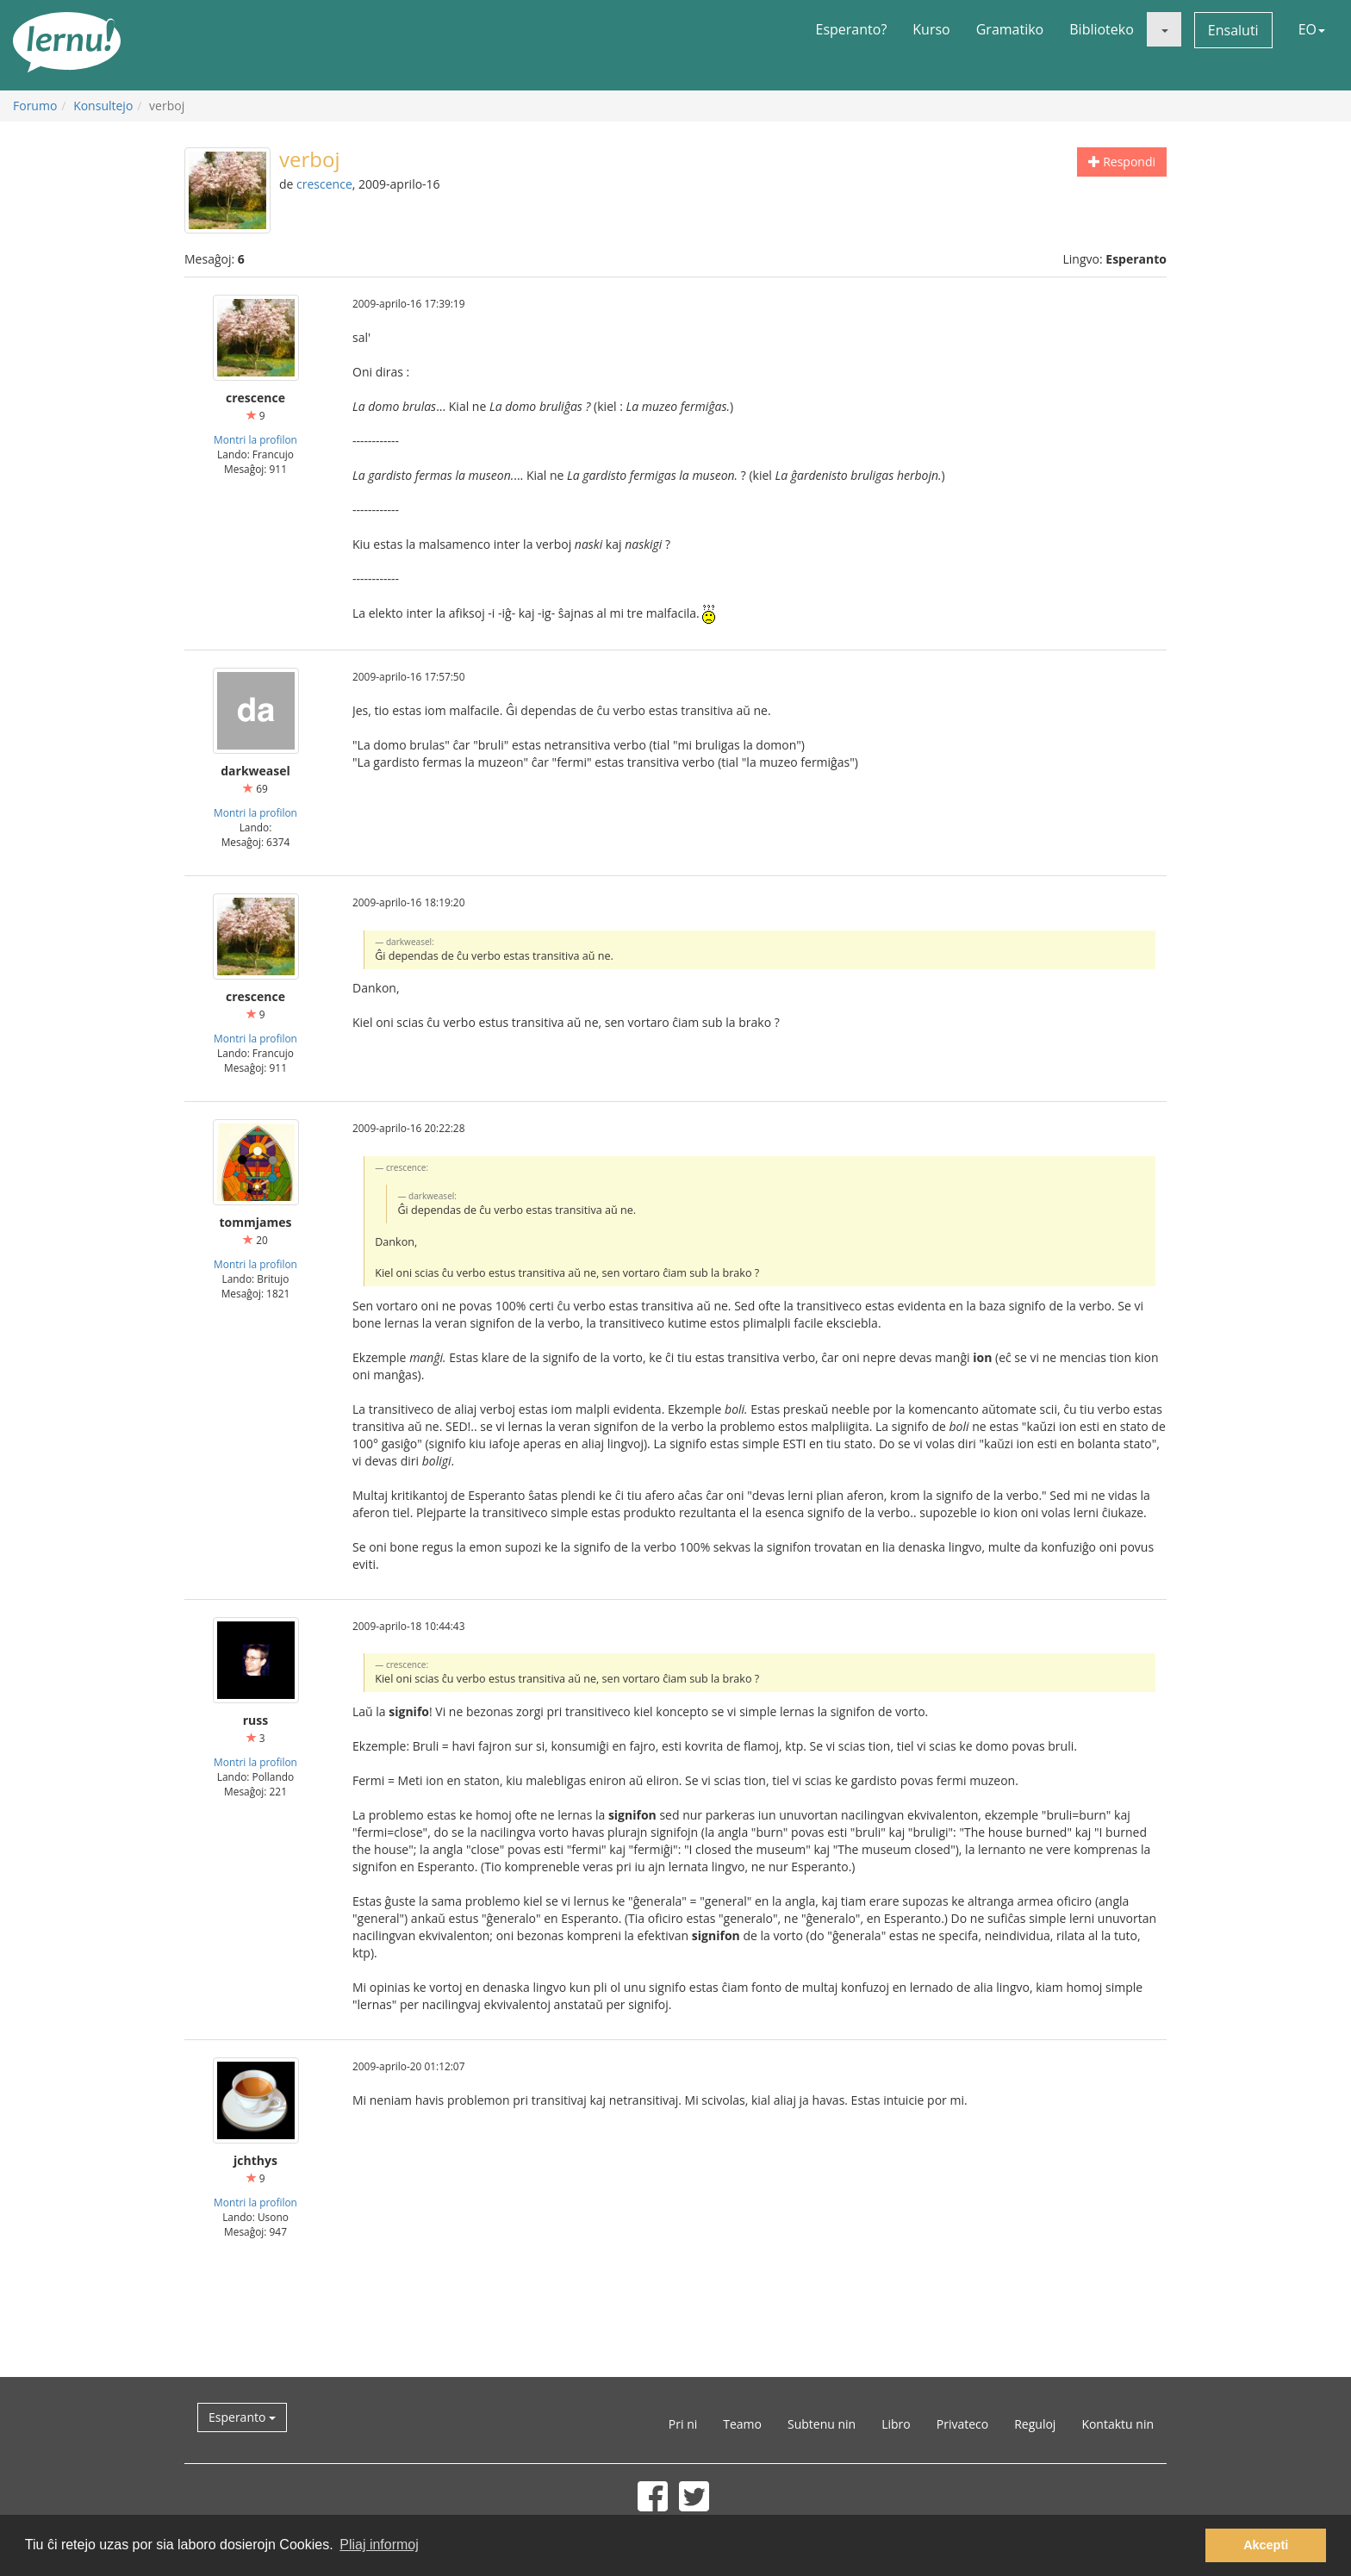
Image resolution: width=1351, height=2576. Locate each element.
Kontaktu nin (1117, 2424)
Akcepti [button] (1265, 2545)
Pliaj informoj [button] (379, 2544)
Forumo (35, 105)
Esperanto (242, 2417)
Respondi (1121, 161)
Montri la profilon (255, 439)
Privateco (962, 2424)
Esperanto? (851, 29)
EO (1311, 29)
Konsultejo (103, 105)
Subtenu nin (822, 2424)
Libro (896, 2424)
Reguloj (1034, 2424)
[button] (1164, 29)
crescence (324, 184)
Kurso (930, 29)
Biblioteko (1101, 29)
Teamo (742, 2424)
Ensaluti (1233, 30)
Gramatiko (1010, 29)
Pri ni (683, 2424)
